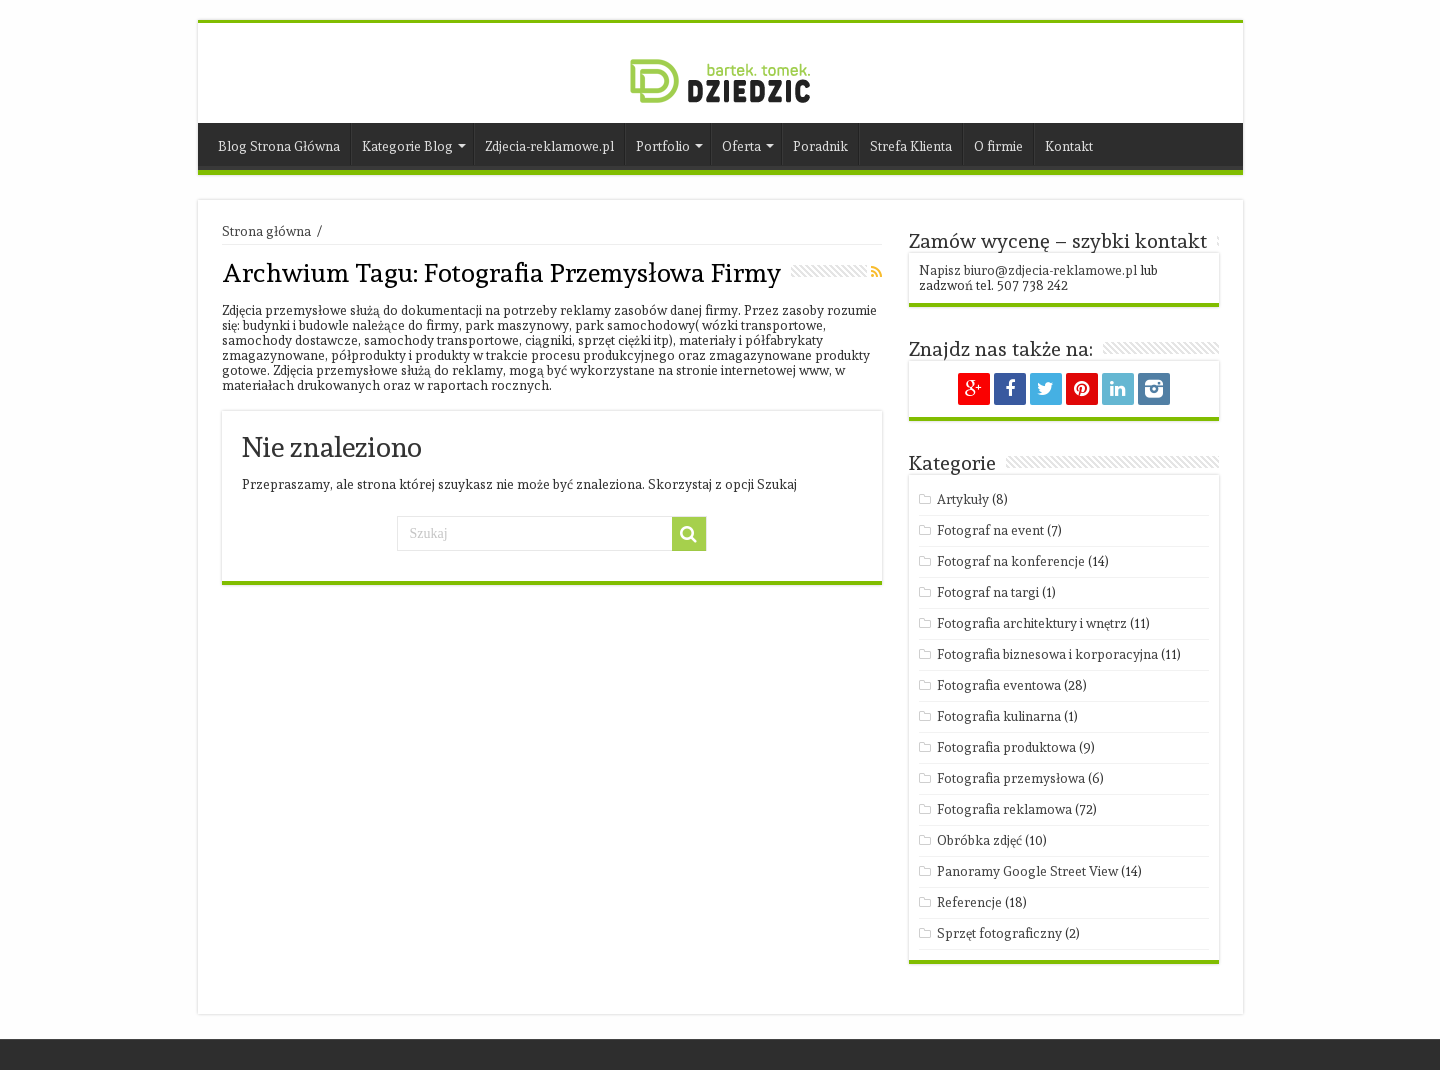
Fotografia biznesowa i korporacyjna (1047, 654)
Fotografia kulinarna (999, 716)
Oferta (741, 146)
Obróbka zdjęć (979, 840)
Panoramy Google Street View (1027, 871)
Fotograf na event (990, 530)
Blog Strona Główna (279, 146)
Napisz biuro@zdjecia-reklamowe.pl (1028, 270)
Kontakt (1069, 146)
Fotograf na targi (988, 592)
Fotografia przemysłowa (1011, 778)
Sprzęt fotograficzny (999, 933)
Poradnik (820, 146)
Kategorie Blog (407, 146)
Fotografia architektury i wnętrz (1032, 623)
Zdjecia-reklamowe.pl (549, 146)
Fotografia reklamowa (1004, 809)
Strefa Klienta (911, 146)
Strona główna (266, 231)
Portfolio (663, 146)
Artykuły (963, 499)
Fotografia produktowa (1006, 747)
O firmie (998, 146)
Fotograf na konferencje (1011, 561)
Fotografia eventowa (999, 685)
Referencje (969, 902)
